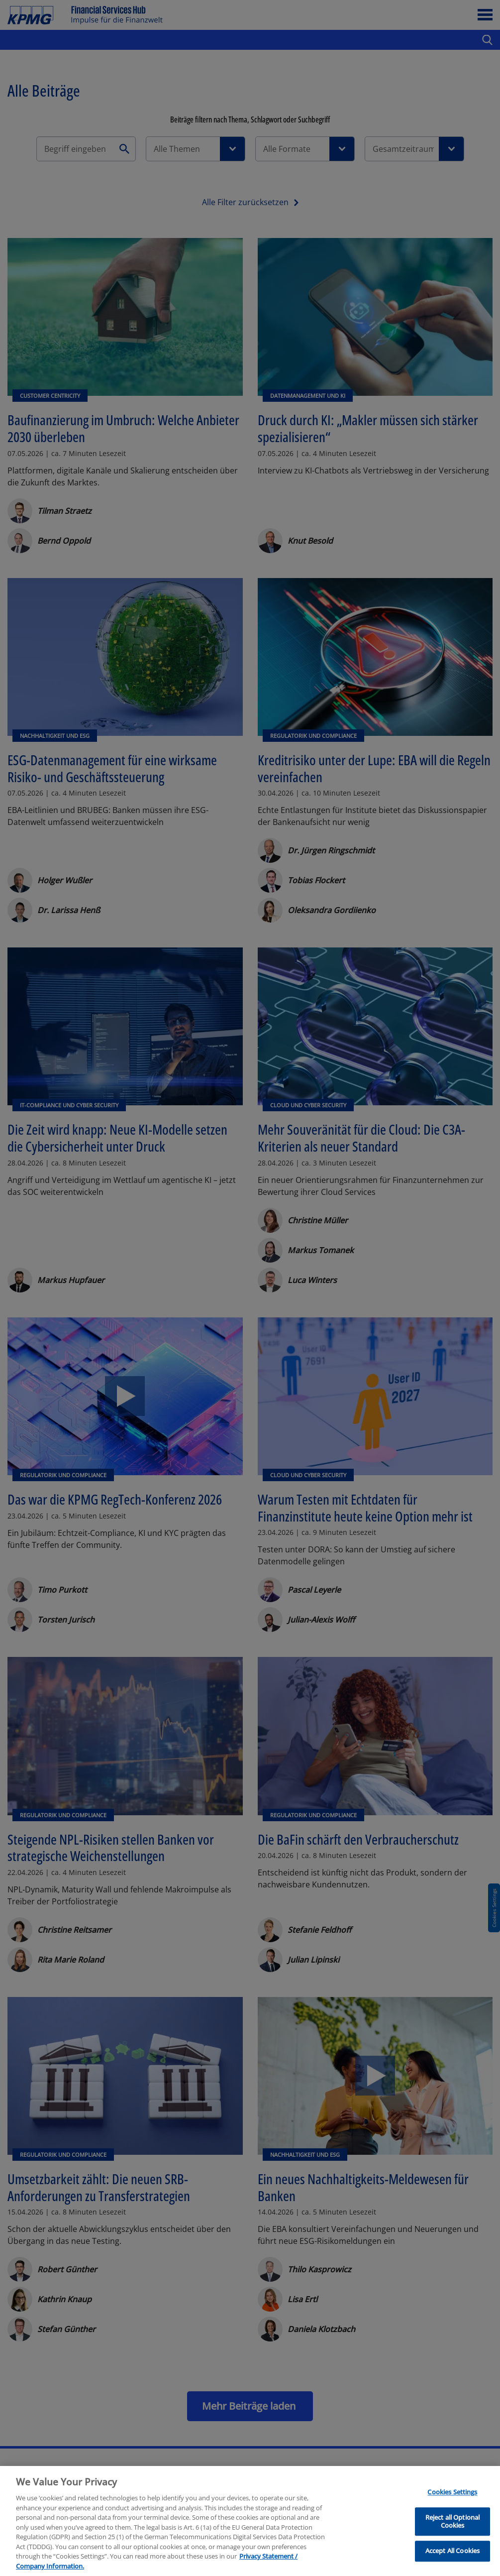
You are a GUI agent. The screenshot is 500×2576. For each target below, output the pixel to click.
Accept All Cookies (452, 2562)
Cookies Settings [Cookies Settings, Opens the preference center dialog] (452, 2503)
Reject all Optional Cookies (452, 2532)
